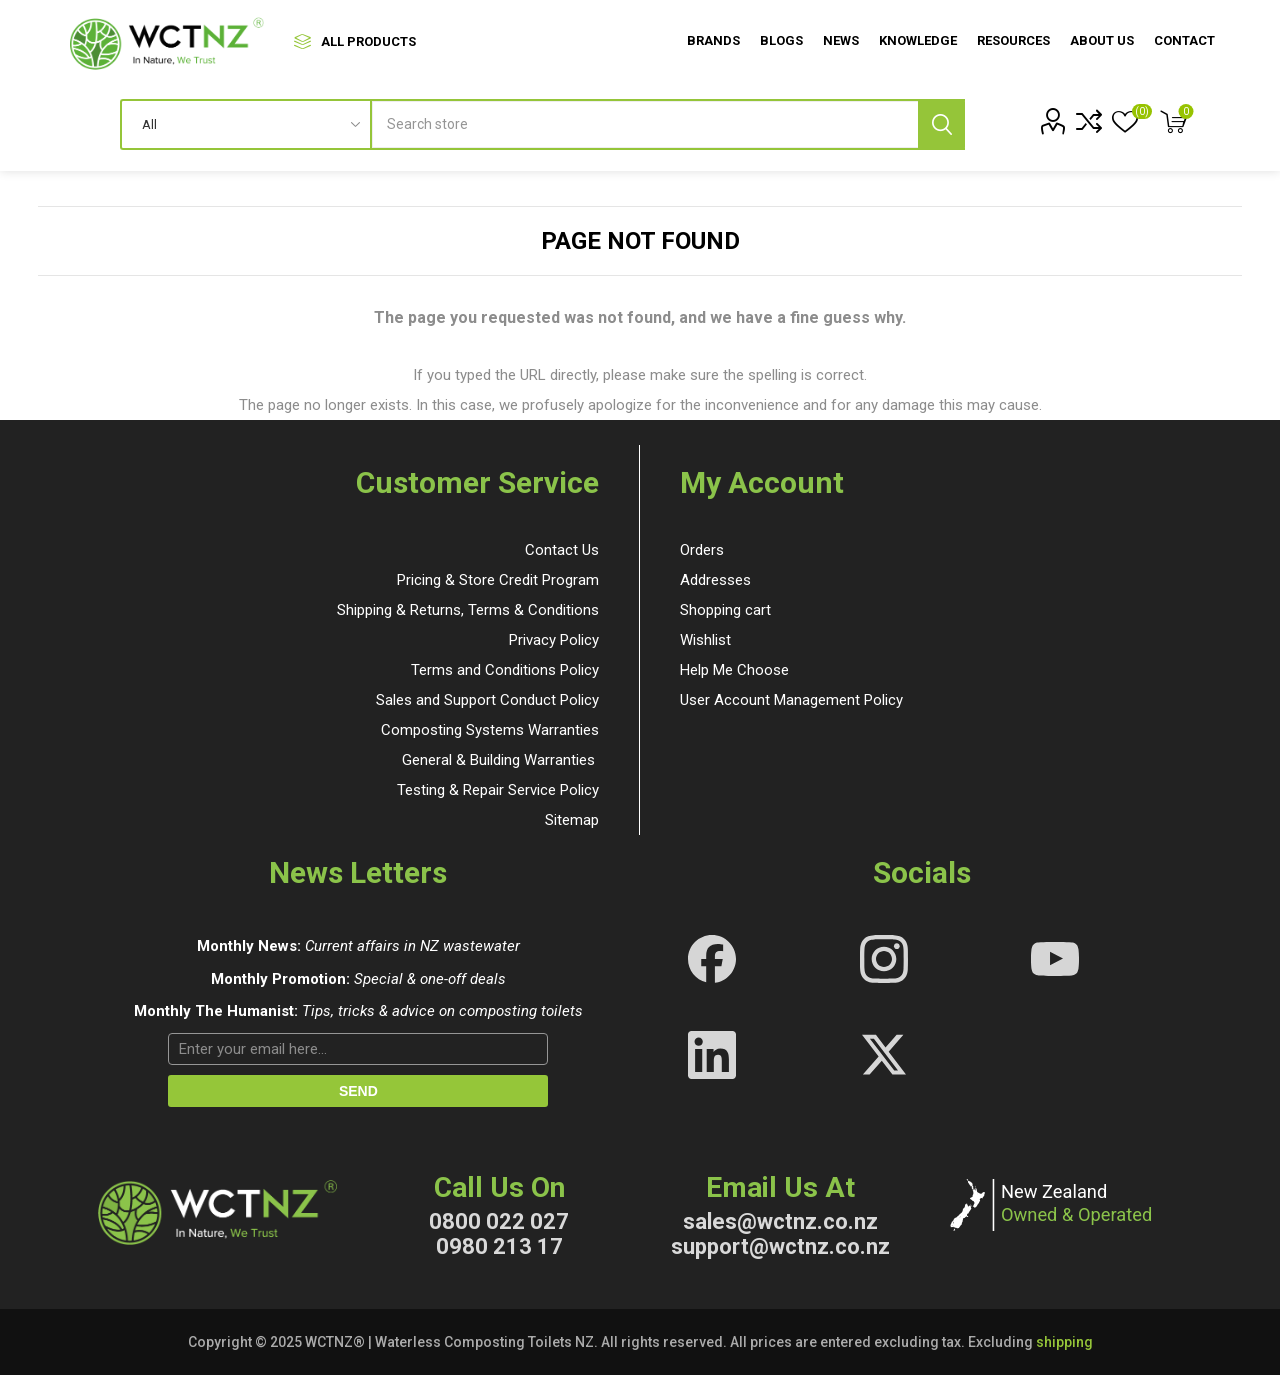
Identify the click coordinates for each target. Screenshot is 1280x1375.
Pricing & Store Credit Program (498, 580)
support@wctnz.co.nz (780, 1246)
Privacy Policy (554, 640)
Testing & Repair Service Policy (498, 790)
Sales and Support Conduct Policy (487, 700)
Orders (702, 550)
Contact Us (562, 550)
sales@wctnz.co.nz (780, 1221)
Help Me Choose (734, 670)
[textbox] (668, 124)
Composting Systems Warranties (490, 730)
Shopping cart (725, 610)
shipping (1064, 1342)
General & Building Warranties (498, 760)
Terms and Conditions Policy (505, 670)
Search (941, 124)
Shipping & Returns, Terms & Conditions (468, 610)
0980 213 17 (499, 1246)
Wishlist (705, 640)
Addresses (715, 580)
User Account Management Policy (791, 700)
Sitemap (572, 820)
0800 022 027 (499, 1221)
